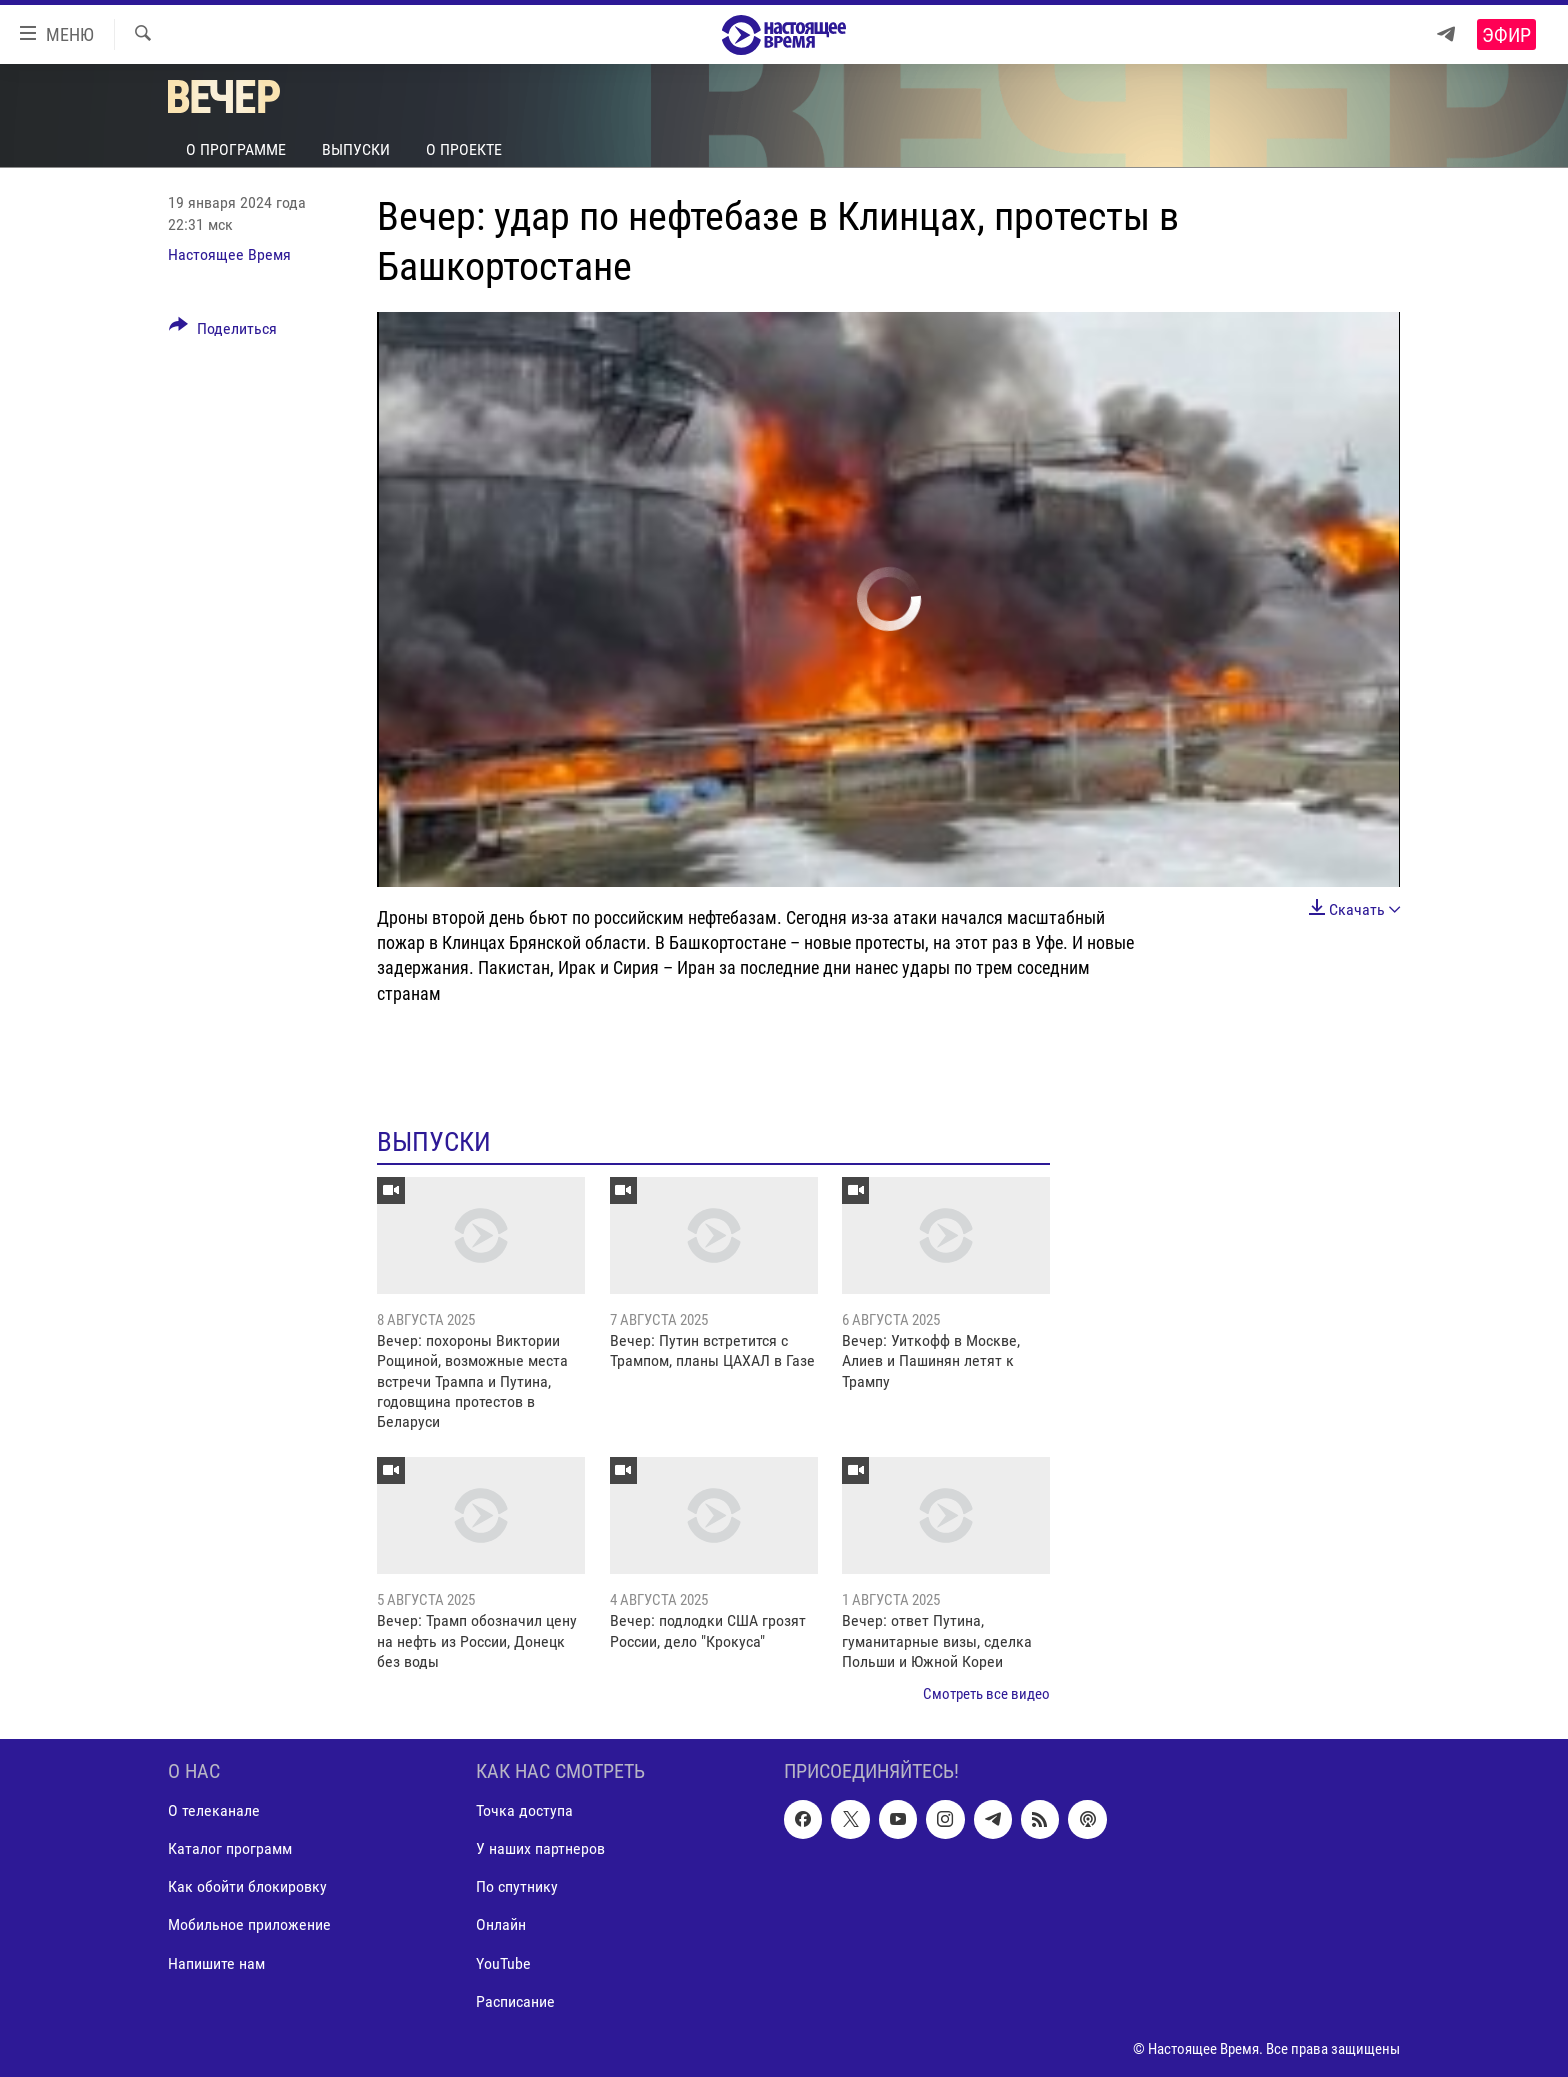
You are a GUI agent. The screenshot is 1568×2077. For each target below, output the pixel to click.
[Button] (223, 332)
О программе (236, 149)
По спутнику (517, 1886)
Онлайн (501, 1924)
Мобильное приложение (249, 1924)
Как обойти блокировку (247, 1886)
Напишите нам (216, 1962)
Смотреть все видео (986, 1694)
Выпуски (356, 149)
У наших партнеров (540, 1848)
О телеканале (214, 1810)
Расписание (515, 2000)
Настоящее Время (229, 254)
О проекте (464, 149)
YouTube (503, 1962)
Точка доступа (524, 1810)
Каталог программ (230, 1848)
